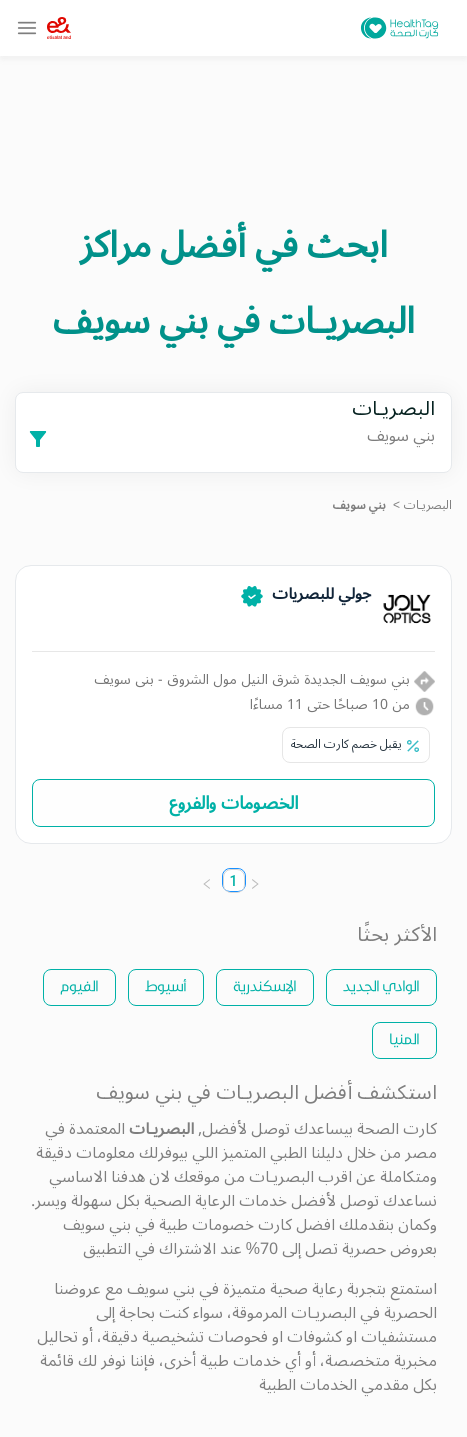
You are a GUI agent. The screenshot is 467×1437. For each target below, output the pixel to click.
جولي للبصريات (321, 594)
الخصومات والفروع (233, 803)
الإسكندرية (265, 985)
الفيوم (79, 985)
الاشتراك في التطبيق (149, 1249)
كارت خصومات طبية (225, 1225)
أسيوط (166, 985)
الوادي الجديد (381, 985)
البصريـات (428, 505)
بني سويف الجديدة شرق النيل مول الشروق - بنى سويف (264, 679)
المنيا (404, 1038)
